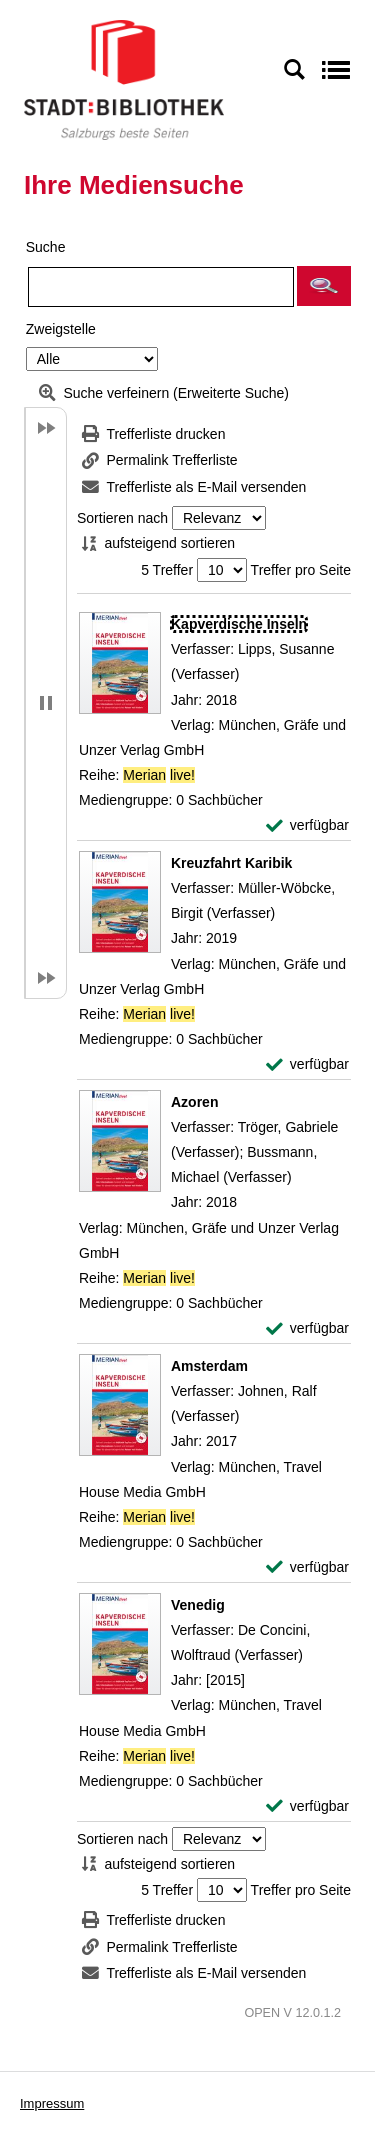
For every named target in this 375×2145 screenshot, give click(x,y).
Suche (46, 247)
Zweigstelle (61, 329)
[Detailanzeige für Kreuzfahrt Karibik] (231, 863)
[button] (324, 286)
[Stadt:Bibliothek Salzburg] (124, 79)
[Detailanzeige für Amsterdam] (209, 1366)
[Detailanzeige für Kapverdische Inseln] (239, 624)
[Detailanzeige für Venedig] (198, 1605)
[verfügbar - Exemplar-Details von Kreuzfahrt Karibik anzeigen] (307, 1064)
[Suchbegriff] (161, 287)
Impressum (52, 2103)
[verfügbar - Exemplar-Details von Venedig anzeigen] (307, 1806)
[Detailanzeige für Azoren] (194, 1102)
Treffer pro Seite (301, 570)
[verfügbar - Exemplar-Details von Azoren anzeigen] (307, 1328)
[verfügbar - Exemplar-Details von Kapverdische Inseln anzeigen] (307, 825)
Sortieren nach (122, 518)
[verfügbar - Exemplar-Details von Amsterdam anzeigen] (307, 1567)
